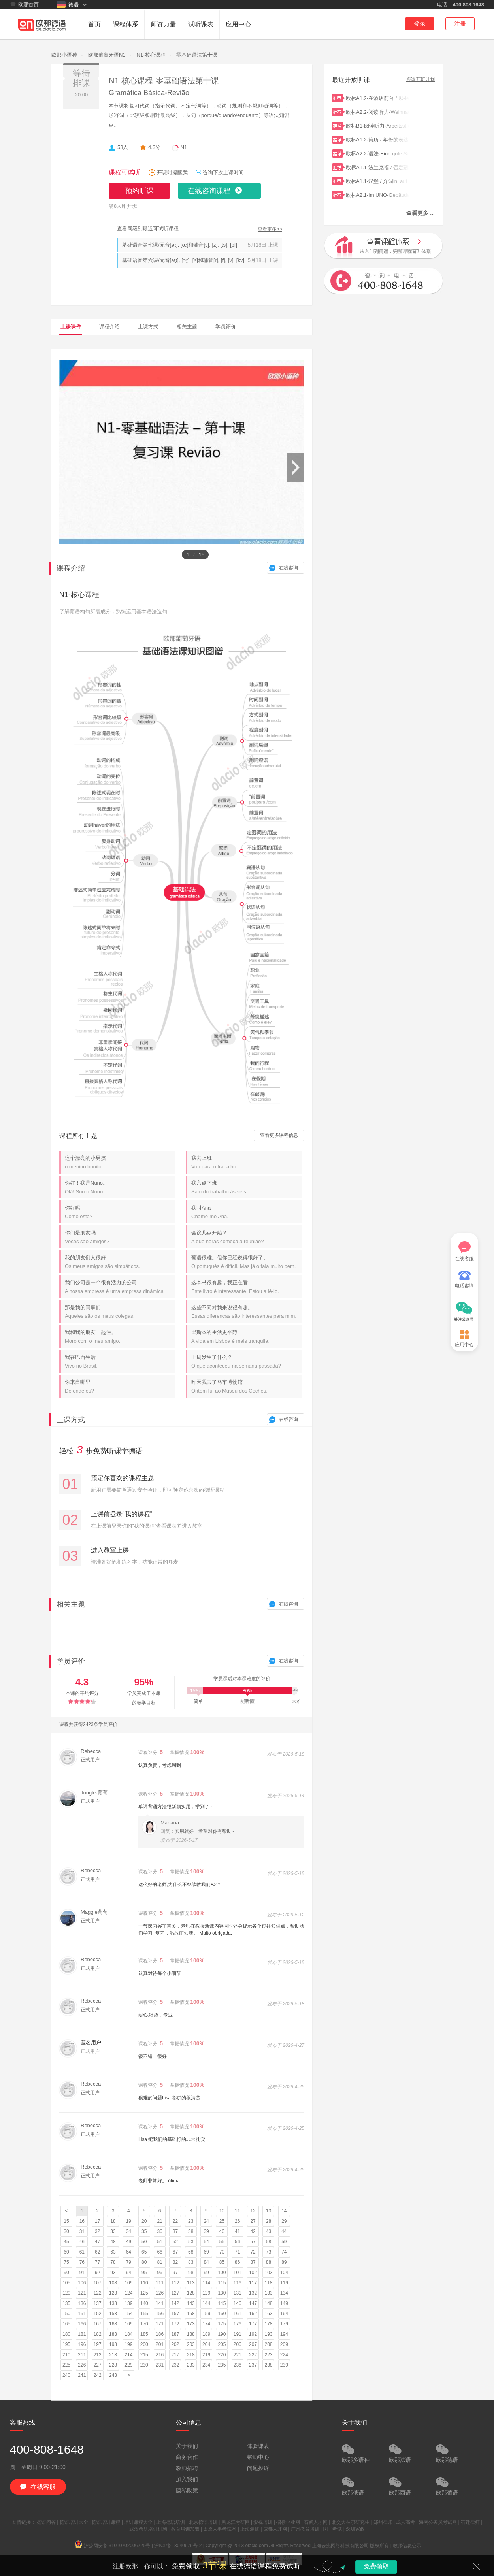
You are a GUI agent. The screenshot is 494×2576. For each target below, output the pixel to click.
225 (66, 2365)
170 (144, 2324)
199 (128, 2344)
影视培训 (262, 2522)
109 (128, 2283)
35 (144, 2231)
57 (252, 2241)
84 (206, 2262)
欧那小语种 (64, 55)
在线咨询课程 (209, 191)
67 (175, 2252)
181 (82, 2334)
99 (206, 2272)
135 (66, 2303)
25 (221, 2221)
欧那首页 (24, 4)
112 (175, 2283)
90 (66, 2272)
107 (98, 2283)
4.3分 (154, 147)
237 (253, 2365)
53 (190, 2241)
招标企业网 (288, 2522)
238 (268, 2365)
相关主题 (187, 327)
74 (284, 2252)
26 (237, 2221)
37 (175, 2231)
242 (98, 2375)
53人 (122, 147)
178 (268, 2324)
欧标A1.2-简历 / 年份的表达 (377, 139)
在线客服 (464, 1251)
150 (66, 2313)
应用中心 (238, 24)
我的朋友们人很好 (120, 1262)
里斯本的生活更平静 (246, 1336)
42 (252, 2231)
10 (221, 2211)
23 (190, 2221)
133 (268, 2293)
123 (113, 2293)
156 (160, 2313)
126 (160, 2293)
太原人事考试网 (219, 2529)
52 (175, 2241)
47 (97, 2241)
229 (128, 2365)
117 (253, 2283)
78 (112, 2262)
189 (206, 2334)
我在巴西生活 (120, 1361)
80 (144, 2262)
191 (237, 2334)
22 (175, 2221)
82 (175, 2262)
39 (206, 2231)
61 (82, 2252)
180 (66, 2334)
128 (191, 2293)
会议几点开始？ (246, 1237)
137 (98, 2303)
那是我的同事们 (120, 1311)
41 (237, 2231)
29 (284, 2221)
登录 (420, 23)
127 (175, 2293)
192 (253, 2334)
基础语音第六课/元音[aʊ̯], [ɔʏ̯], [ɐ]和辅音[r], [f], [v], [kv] (183, 260)
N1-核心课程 (151, 55)
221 (237, 2354)
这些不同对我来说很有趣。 (246, 1311)
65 (144, 2252)
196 (82, 2344)
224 (284, 2354)
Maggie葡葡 (94, 1912)
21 (159, 2221)
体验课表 (258, 2446)
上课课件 (70, 327)
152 (98, 2313)
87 (252, 2262)
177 (253, 2324)
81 (159, 2262)
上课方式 (148, 327)
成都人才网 (275, 2529)
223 (268, 2354)
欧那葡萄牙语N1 (107, 55)
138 (113, 2303)
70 (221, 2252)
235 (222, 2365)
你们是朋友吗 (120, 1237)
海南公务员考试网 (438, 2522)
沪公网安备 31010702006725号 (113, 2545)
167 (98, 2324)
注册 (460, 23)
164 (284, 2313)
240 (66, 2375)
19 (128, 2221)
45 (66, 2241)
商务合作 (187, 2457)
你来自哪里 (120, 1386)
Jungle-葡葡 (94, 1793)
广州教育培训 (305, 2529)
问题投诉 (258, 2468)
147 (253, 2303)
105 (66, 2283)
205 (222, 2344)
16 (82, 2221)
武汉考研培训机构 (148, 2529)
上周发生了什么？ (246, 1361)
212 (98, 2354)
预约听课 (139, 191)
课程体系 (125, 24)
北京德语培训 (203, 2522)
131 (237, 2293)
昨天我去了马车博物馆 (246, 1386)
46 (82, 2241)
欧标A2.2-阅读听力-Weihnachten (377, 111)
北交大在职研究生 (351, 2522)
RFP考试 (332, 2529)
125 (144, 2293)
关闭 (476, 2566)
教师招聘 (187, 2468)
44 (284, 2231)
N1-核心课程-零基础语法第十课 (164, 80)
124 (128, 2293)
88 (268, 2262)
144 (206, 2303)
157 (175, 2313)
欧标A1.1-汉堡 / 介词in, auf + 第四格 (377, 180)
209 (284, 2344)
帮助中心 (258, 2457)
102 (253, 2272)
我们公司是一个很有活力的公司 (120, 1287)
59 (284, 2241)
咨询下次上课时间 (223, 172)
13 (268, 2211)
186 (160, 2334)
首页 (94, 24)
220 (222, 2354)
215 (144, 2354)
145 (222, 2303)
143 (191, 2303)
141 (160, 2303)
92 (97, 2272)
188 (191, 2334)
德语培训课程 (106, 2522)
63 (112, 2252)
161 (237, 2313)
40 (221, 2231)
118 (268, 2283)
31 (82, 2231)
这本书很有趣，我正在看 (246, 1287)
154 (128, 2313)
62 (97, 2252)
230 (144, 2365)
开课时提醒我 (172, 172)
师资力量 (163, 24)
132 (253, 2293)
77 (97, 2262)
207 (253, 2344)
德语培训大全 (74, 2522)
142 (175, 2303)
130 (222, 2293)
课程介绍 (109, 327)
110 (144, 2283)
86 (237, 2262)
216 (160, 2354)
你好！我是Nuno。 (120, 1187)
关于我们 (187, 2446)
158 (191, 2313)
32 (97, 2231)
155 (144, 2313)
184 (128, 2334)
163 (268, 2313)
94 (128, 2272)
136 (82, 2303)
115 (222, 2283)
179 (284, 2324)
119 (284, 2283)
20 (144, 2221)
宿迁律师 (470, 2522)
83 (190, 2262)
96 (159, 2272)
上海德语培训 (170, 2522)
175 (222, 2324)
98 (190, 2272)
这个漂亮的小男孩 (120, 1162)
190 (222, 2334)
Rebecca (91, 1751)
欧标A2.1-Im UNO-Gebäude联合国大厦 (377, 194)
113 (191, 2283)
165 (66, 2324)
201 (160, 2344)
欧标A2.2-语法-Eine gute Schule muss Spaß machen (377, 153)
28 (268, 2221)
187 (175, 2334)
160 (222, 2313)
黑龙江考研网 (235, 2522)
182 (98, 2334)
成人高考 (405, 2522)
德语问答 (46, 2522)
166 (82, 2324)
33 (112, 2231)
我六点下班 (246, 1187)
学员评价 (225, 327)
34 (128, 2231)
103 (268, 2272)
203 (191, 2344)
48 (112, 2241)
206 (237, 2344)
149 (284, 2303)
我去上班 (246, 1162)
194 (284, 2334)
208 (268, 2344)
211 (82, 2354)
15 (66, 2221)
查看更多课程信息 (279, 1135)
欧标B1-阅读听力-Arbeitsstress (377, 125)
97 (175, 2272)
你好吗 (120, 1212)
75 (66, 2262)
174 (206, 2324)
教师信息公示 (407, 2545)
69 (206, 2252)
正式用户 (90, 1759)
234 (206, 2365)
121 (82, 2293)
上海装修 (249, 2529)
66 (159, 2252)
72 (252, 2252)
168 (113, 2324)
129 (206, 2293)
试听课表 (200, 24)
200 (144, 2344)
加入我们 (187, 2479)
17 (97, 2221)
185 (144, 2334)
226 (82, 2365)
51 (159, 2241)
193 (268, 2334)
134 (284, 2293)
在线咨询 (288, 568)
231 (160, 2365)
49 (128, 2241)
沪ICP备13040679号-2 (178, 2545)
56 (237, 2241)
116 (237, 2283)
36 (159, 2231)
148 (268, 2303)
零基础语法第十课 (196, 55)
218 (191, 2354)
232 (175, 2365)
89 (284, 2262)
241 (82, 2375)
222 (253, 2354)
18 (112, 2221)
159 (206, 2313)
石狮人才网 (316, 2522)
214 (128, 2354)
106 (82, 2283)
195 (66, 2344)
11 (237, 2211)
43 (268, 2231)
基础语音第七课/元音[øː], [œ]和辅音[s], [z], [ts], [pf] (179, 245)
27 (252, 2221)
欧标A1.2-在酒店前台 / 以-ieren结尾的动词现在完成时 (377, 97)
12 (252, 2211)
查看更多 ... (420, 213)
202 (175, 2344)
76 (82, 2262)
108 (113, 2283)
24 (206, 2221)
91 (82, 2272)
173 (191, 2324)
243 (113, 2375)
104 (284, 2272)
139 (128, 2303)
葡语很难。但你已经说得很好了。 (246, 1262)
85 (221, 2262)
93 (112, 2272)
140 (144, 2303)
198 (113, 2344)
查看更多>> (270, 229)
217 (175, 2354)
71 (237, 2252)
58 (268, 2241)
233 (191, 2365)
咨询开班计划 (420, 79)
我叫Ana (246, 1212)
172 (175, 2324)
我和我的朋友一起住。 (120, 1336)
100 (222, 2272)
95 (144, 2272)
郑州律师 (382, 2522)
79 (128, 2262)
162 (253, 2313)
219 (206, 2354)
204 (206, 2344)
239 (284, 2365)
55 (221, 2241)
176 (237, 2324)
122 (98, 2293)
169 (128, 2324)
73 (268, 2252)
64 (128, 2252)
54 (206, 2241)
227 (98, 2365)
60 (66, 2252)
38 (190, 2231)
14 (284, 2211)
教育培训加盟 (185, 2529)
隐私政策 (187, 2490)
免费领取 (376, 2566)
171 (160, 2324)
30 (66, 2231)
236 (237, 2365)
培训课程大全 (138, 2522)
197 (98, 2344)
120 (66, 2293)
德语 (68, 4)
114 (206, 2283)
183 (113, 2334)
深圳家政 (355, 2529)
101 (237, 2272)
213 (113, 2354)
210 (66, 2354)
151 (82, 2313)
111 (160, 2283)
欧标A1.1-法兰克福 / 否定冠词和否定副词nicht (377, 166)
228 (113, 2365)
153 (113, 2313)
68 (190, 2252)
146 (237, 2303)
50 (144, 2241)
